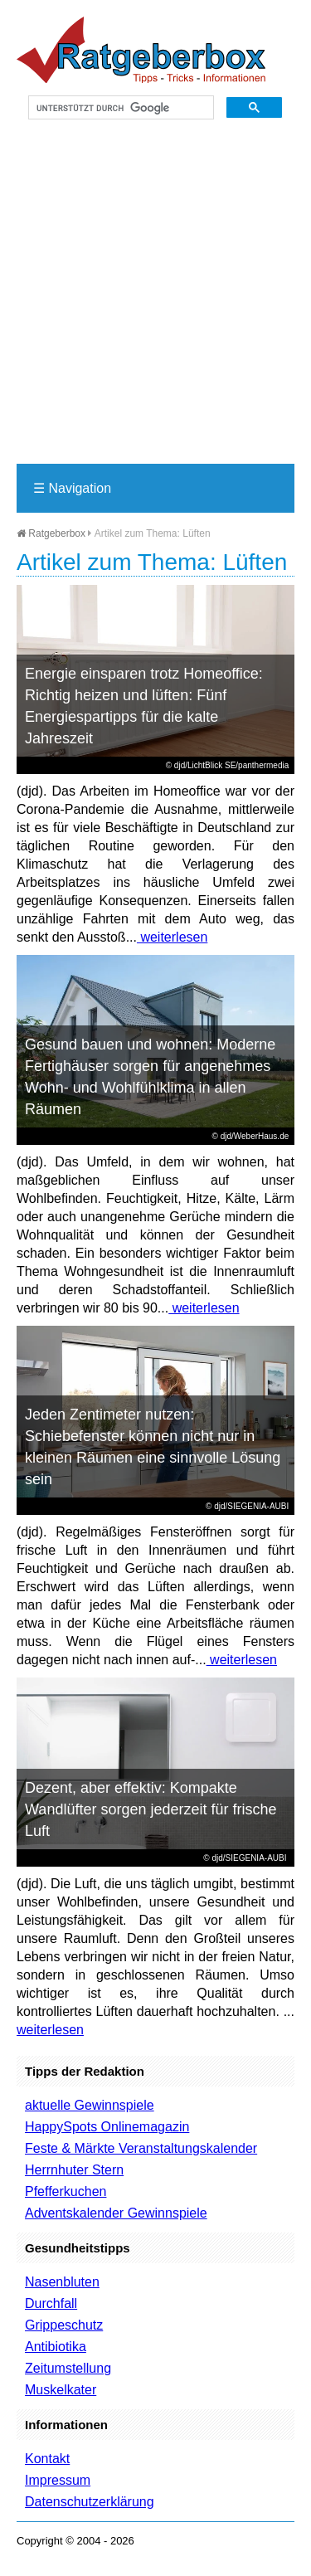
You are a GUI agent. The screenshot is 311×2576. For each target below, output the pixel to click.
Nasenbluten (62, 2282)
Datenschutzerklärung (89, 2502)
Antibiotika (55, 2347)
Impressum (57, 2480)
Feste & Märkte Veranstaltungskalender (141, 2148)
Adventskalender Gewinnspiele (116, 2213)
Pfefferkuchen (65, 2191)
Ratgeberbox (51, 533)
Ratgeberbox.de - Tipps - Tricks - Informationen (141, 50)
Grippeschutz (64, 2325)
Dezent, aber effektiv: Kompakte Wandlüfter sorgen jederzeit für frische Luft (150, 1809)
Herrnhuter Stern (74, 2170)
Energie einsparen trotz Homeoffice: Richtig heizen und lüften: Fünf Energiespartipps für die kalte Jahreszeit (144, 706)
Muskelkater (60, 2390)
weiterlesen (172, 937)
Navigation (72, 488)
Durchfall (51, 2303)
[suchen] (119, 107)
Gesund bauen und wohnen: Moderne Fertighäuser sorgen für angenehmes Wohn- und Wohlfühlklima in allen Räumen (150, 1077)
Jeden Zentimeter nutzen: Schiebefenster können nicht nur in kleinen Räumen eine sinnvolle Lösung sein (152, 1447)
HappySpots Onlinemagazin (107, 2127)
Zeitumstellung (68, 2368)
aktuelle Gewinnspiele (89, 2105)
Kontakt (47, 2459)
